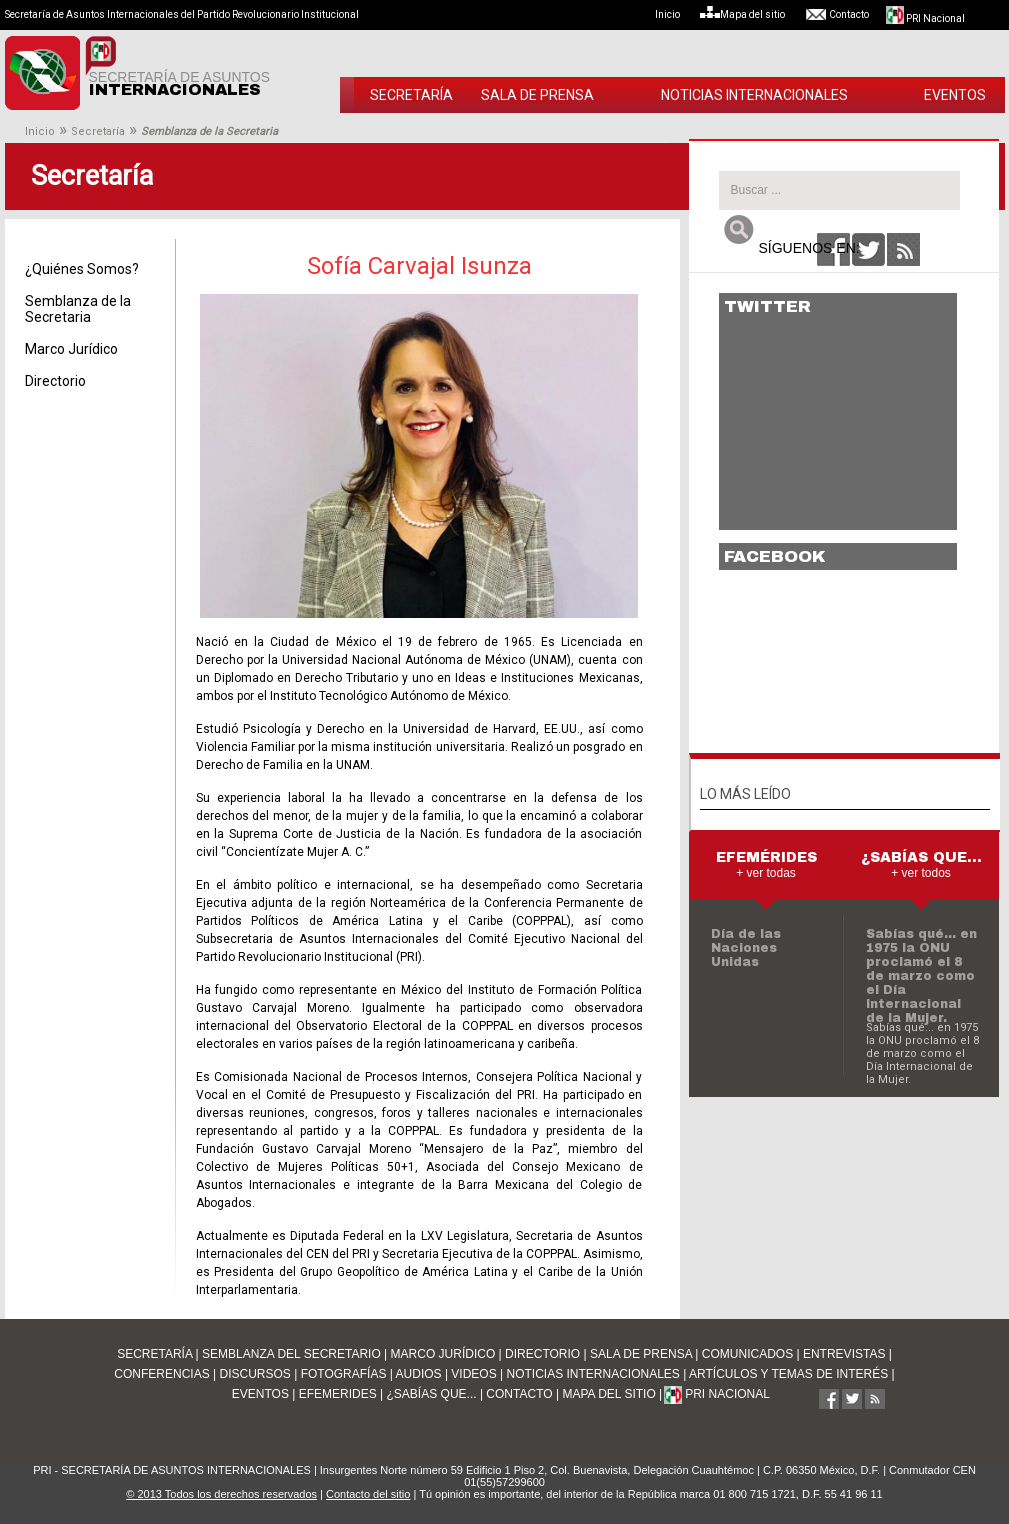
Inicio (676, 14)
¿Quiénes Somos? (82, 269)
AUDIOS (419, 1374)
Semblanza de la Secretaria (78, 309)
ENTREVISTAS (844, 1354)
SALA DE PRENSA (537, 95)
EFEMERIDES (338, 1394)
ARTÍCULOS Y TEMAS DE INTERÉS (788, 1374)
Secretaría (98, 131)
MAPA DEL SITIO (608, 1394)
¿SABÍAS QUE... (432, 1394)
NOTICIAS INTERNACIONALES (754, 95)
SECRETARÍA (411, 95)
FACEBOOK (775, 556)
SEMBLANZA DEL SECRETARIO (291, 1354)
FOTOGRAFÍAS (344, 1374)
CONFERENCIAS (161, 1374)
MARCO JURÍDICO (443, 1354)
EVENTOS (955, 95)
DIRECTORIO (542, 1354)
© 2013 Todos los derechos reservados (221, 1494)
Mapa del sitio (751, 14)
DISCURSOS (254, 1374)
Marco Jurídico (71, 349)
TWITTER (767, 306)
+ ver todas (766, 873)
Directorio (55, 381)
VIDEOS (473, 1374)
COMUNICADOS (747, 1354)
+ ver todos (921, 873)
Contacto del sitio (368, 1494)
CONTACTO (519, 1394)
